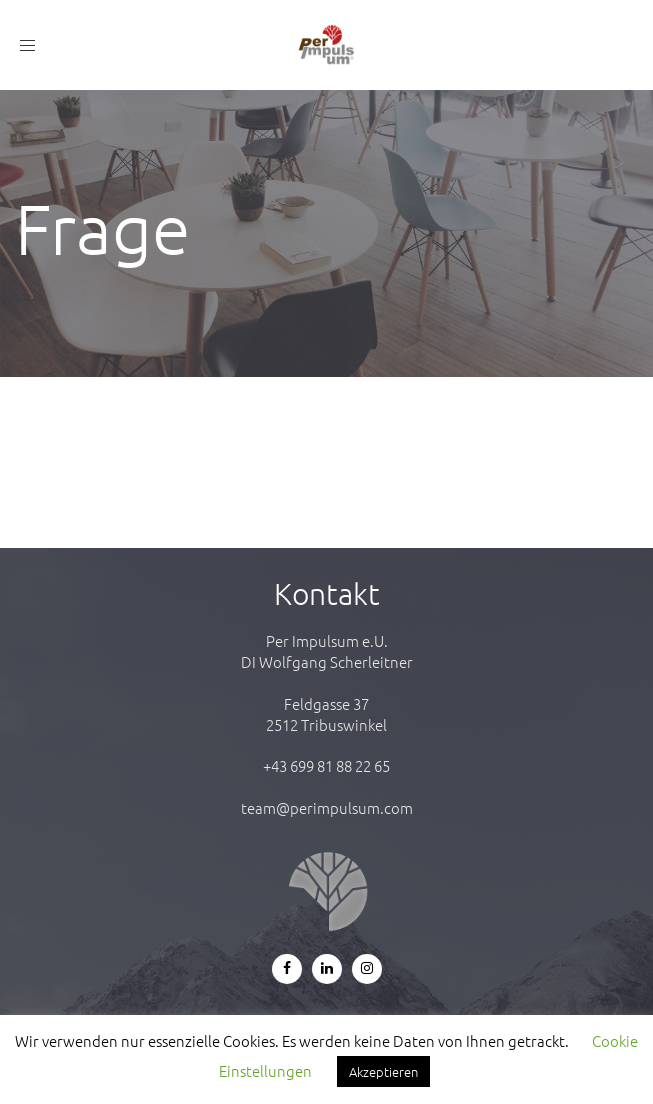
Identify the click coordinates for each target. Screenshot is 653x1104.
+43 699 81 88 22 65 (326, 765)
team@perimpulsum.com (327, 807)
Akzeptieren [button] (383, 1071)
